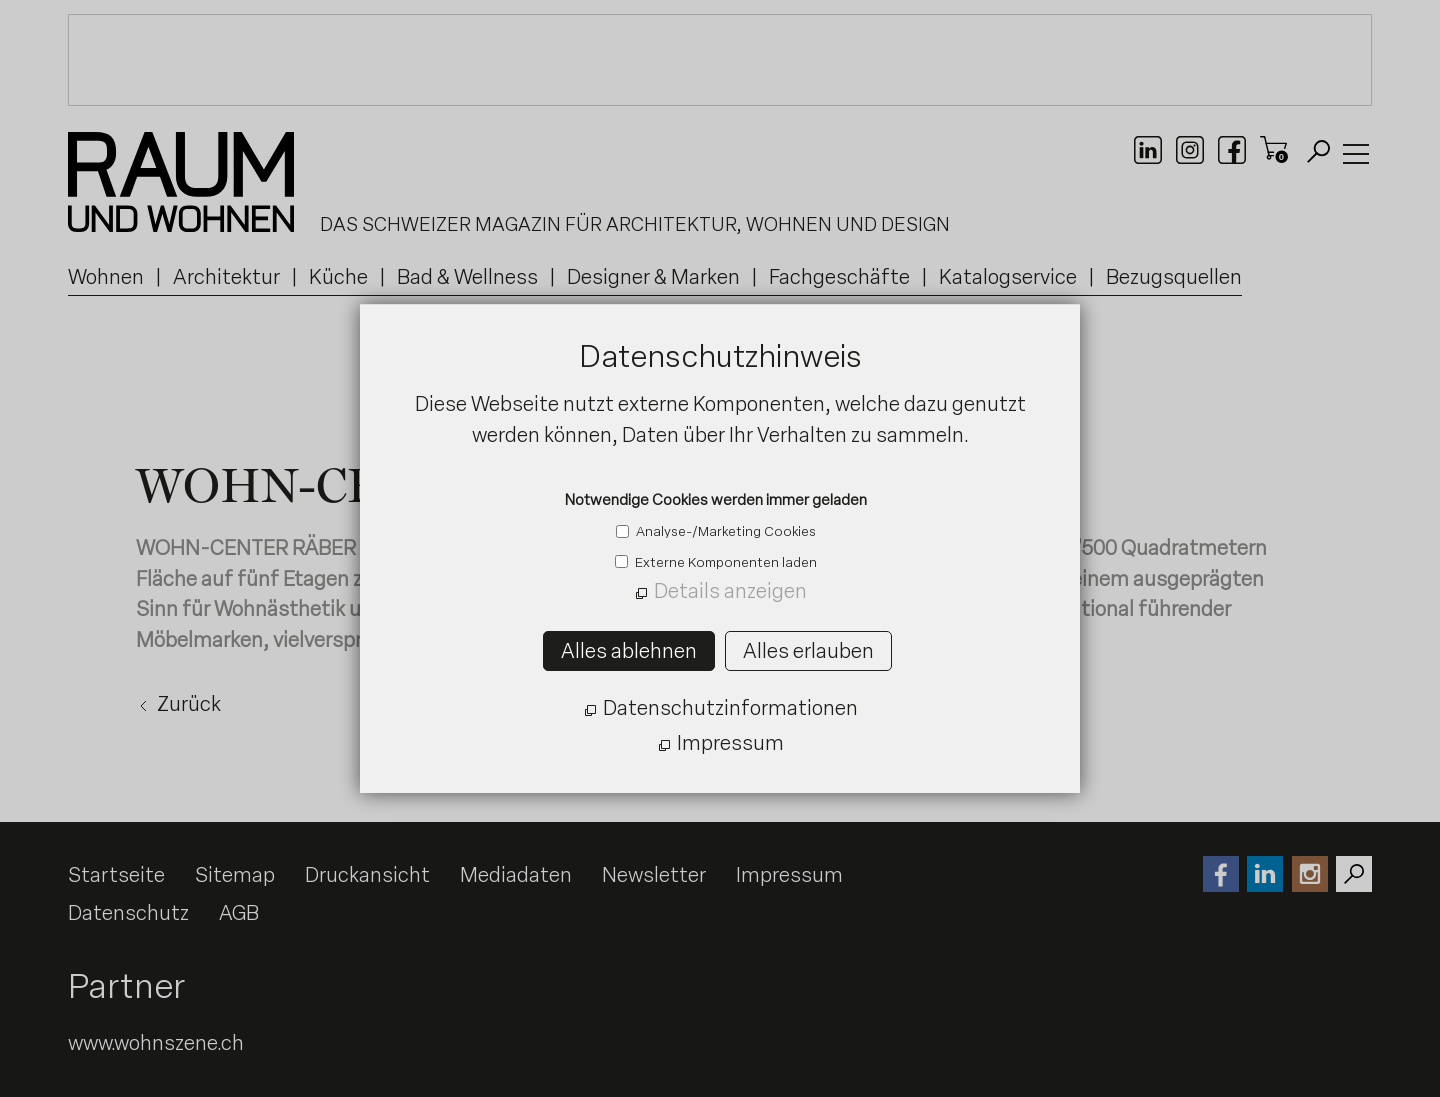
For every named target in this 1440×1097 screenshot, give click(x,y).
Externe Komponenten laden (724, 562)
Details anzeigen (730, 591)
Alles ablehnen (629, 651)
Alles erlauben (808, 651)
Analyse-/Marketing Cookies (724, 531)
